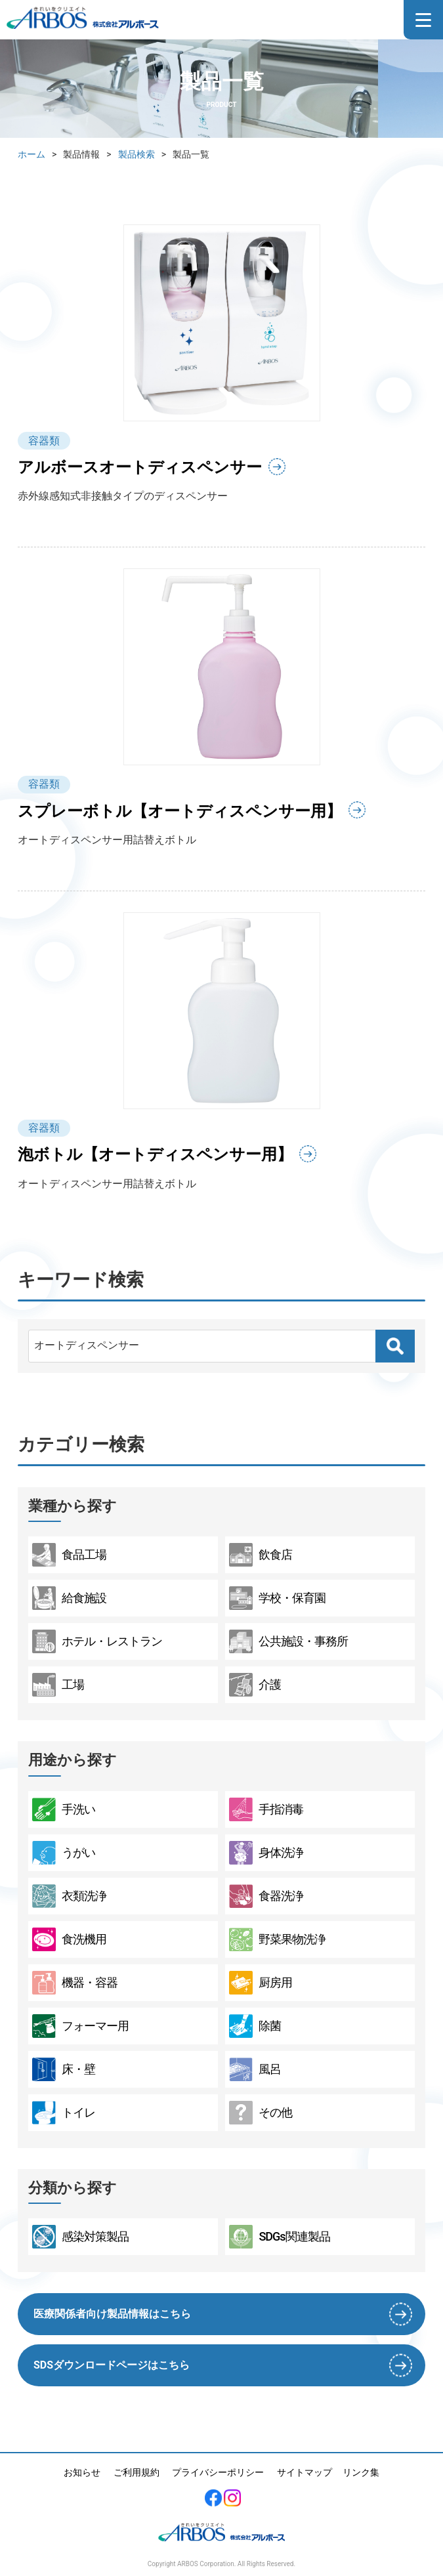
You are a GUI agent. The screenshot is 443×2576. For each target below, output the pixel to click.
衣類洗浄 (69, 1896)
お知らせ (82, 2472)
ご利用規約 (136, 2472)
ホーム (31, 154)
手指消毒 (266, 1809)
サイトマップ (304, 2472)
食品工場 (69, 1555)
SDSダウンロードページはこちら (111, 2365)
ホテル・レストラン (97, 1641)
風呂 (255, 2069)
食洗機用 (69, 1939)
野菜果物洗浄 (277, 1939)
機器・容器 (74, 1983)
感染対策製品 (80, 2237)
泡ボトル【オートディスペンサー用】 (155, 1154)
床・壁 (63, 2069)
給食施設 (69, 1598)
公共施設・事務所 (288, 1641)
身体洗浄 (266, 1853)
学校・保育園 (277, 1598)
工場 (58, 1685)
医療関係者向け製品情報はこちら (112, 2314)
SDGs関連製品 (279, 2237)
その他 (260, 2112)
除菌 (255, 2026)
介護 (255, 1685)
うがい (63, 1853)
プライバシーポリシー (218, 2472)
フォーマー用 (80, 2026)
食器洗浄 (266, 1896)
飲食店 (260, 1555)
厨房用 (260, 1983)
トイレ (63, 2112)
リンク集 (361, 2472)
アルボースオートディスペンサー (140, 467)
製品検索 (136, 154)
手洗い (63, 1809)
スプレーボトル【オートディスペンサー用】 (180, 811)
